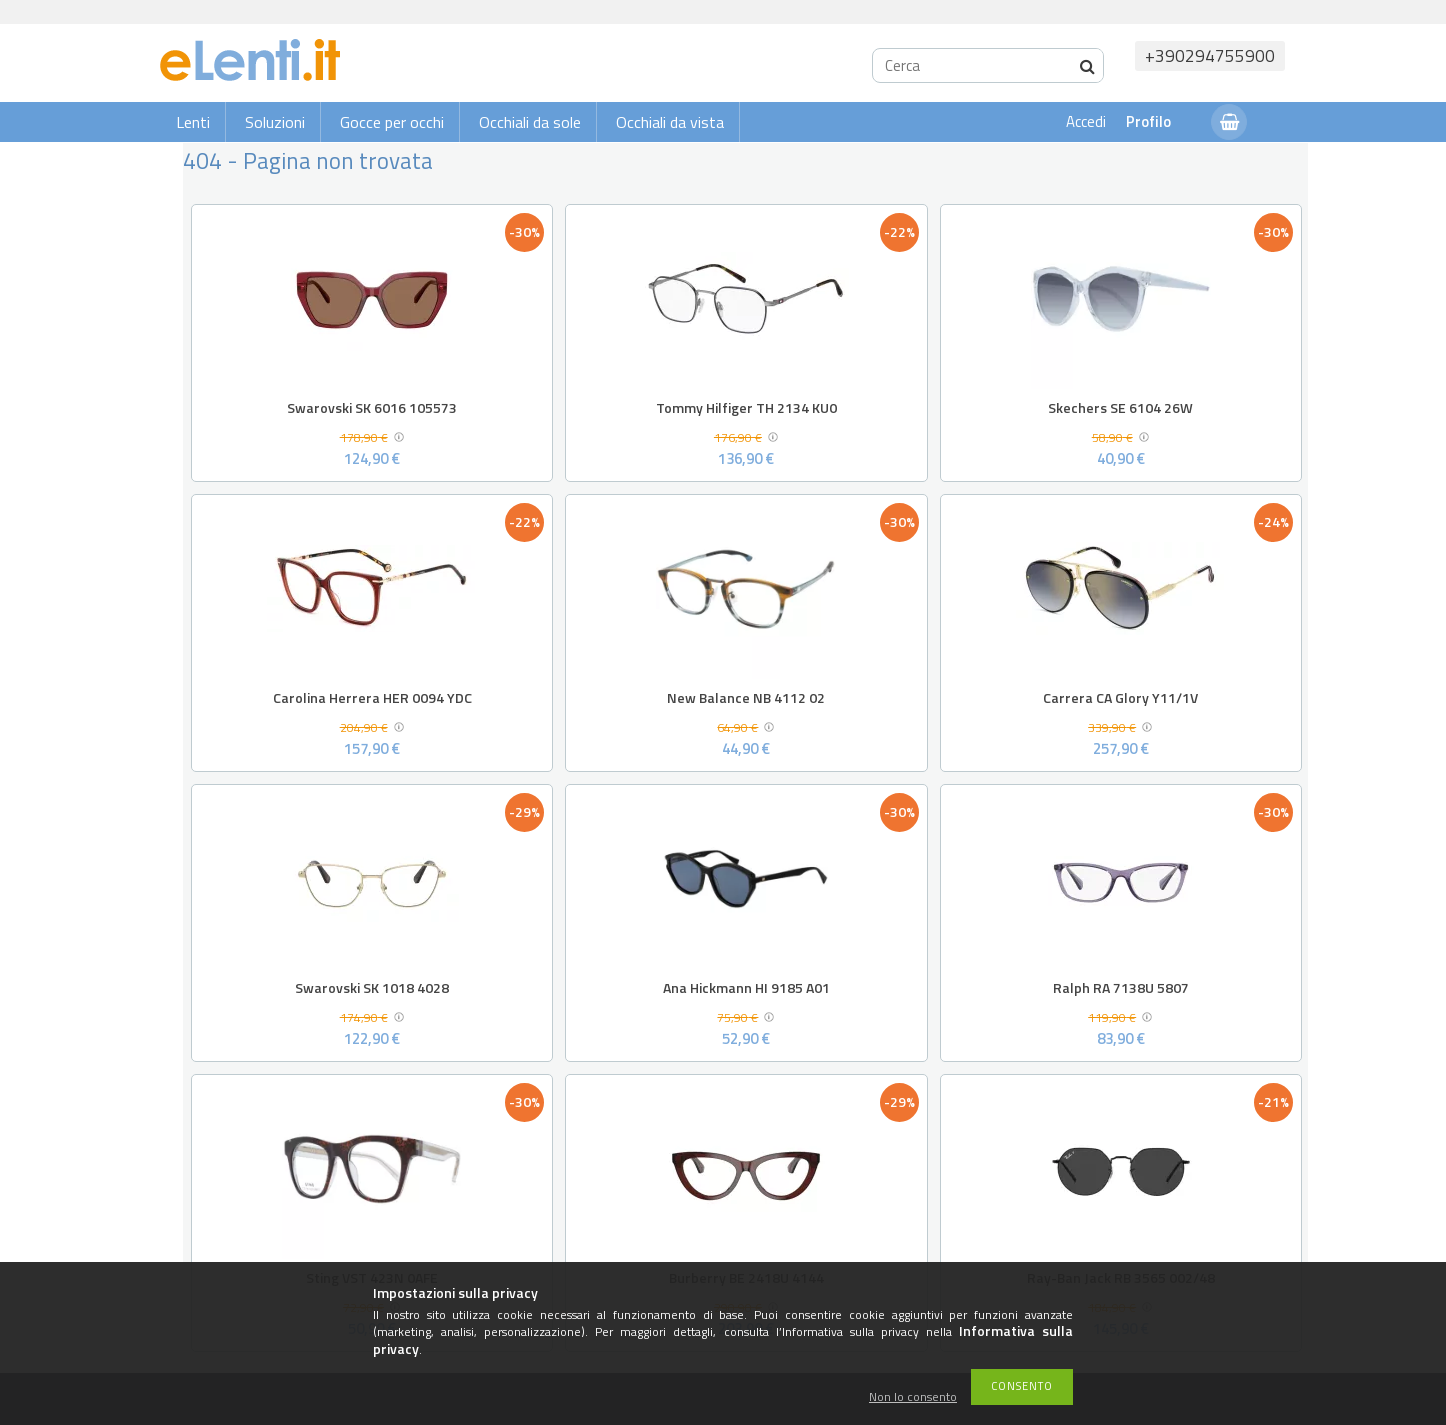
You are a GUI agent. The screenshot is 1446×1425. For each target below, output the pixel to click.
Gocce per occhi (392, 122)
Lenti (193, 122)
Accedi (1086, 121)
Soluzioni (275, 122)
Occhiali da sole (530, 122)
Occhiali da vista (670, 122)
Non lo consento (913, 1397)
